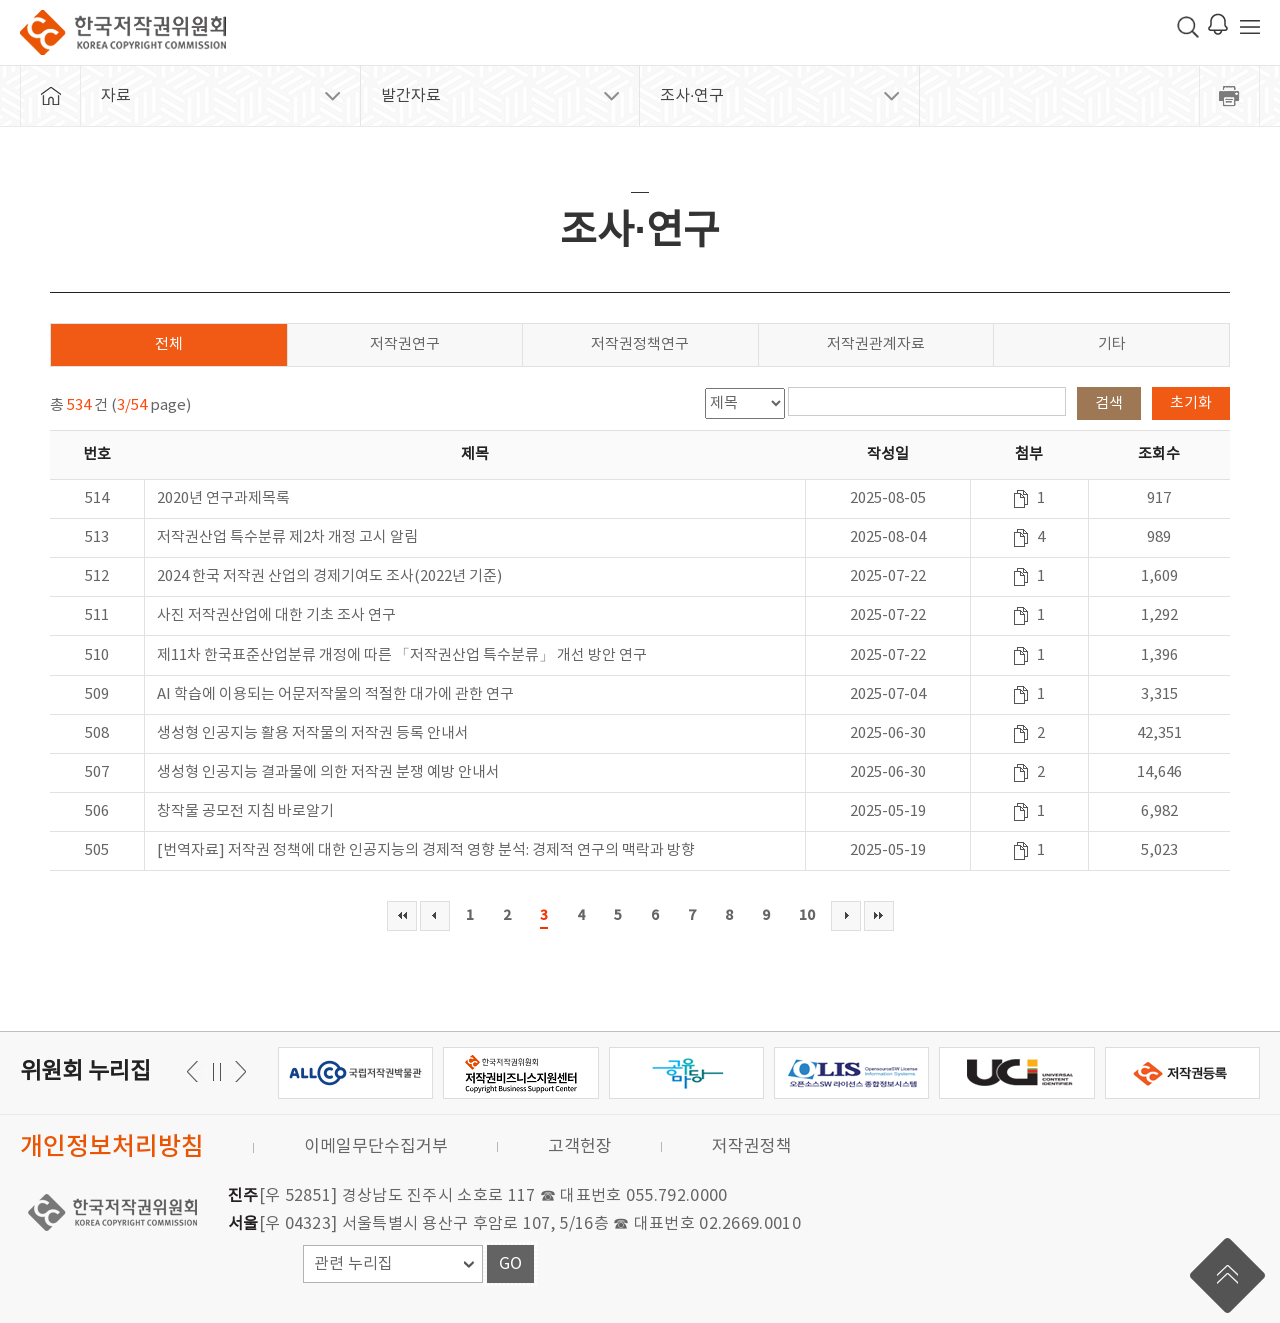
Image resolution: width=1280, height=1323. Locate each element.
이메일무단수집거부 (376, 1147)
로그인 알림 (1218, 24)
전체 (169, 344)
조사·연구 (692, 96)
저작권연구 (405, 344)
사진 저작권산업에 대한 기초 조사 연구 (276, 615)
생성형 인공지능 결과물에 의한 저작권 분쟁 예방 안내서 (328, 772)
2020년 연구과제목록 (223, 498)
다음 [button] (195, 1071)
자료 (116, 96)
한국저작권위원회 (123, 32)
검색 (1109, 403)
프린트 (1230, 96)
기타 (1112, 344)
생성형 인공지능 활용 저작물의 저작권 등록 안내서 (313, 733)
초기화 (1191, 403)
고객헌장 (580, 1147)
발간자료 (411, 96)
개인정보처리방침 (112, 1147)
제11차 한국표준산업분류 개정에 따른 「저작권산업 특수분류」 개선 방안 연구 (402, 655)
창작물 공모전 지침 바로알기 (245, 811)
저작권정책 (752, 1147)
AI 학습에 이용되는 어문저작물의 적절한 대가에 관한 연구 (335, 694)
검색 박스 (1188, 27)
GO (510, 1264)
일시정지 (216, 1071)
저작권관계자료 (876, 344)
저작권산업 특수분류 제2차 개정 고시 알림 (287, 537)
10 (807, 915)
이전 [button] (237, 1071)
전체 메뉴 (1250, 27)
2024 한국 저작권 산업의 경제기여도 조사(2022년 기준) (329, 576)
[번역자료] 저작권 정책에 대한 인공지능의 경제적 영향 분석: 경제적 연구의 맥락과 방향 (426, 850)
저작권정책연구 (640, 344)
